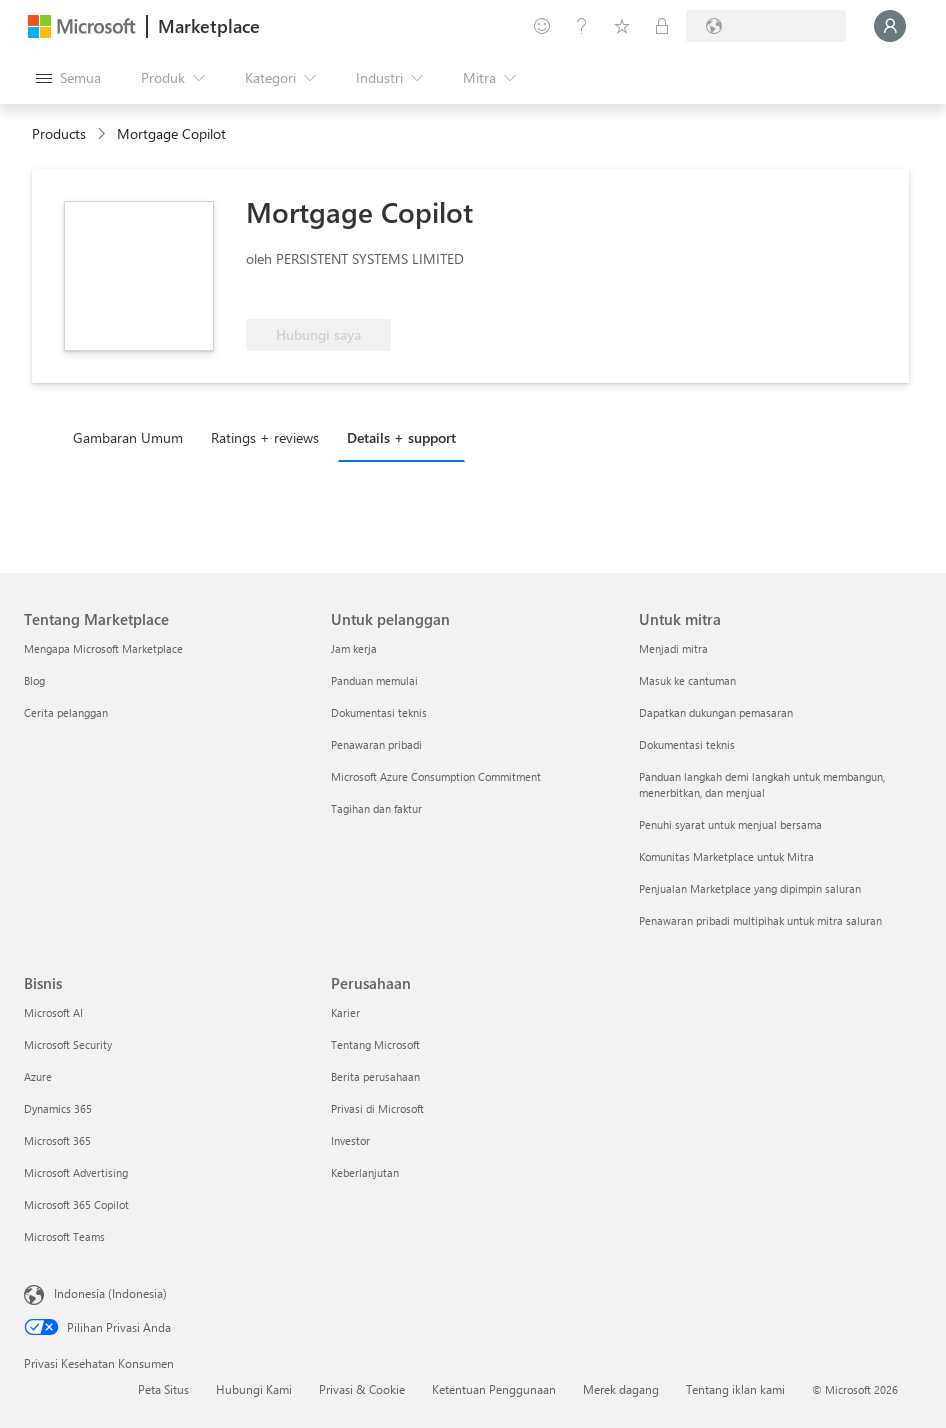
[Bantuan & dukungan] (582, 26)
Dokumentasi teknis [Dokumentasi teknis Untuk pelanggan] (379, 712)
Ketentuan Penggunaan (494, 1389)
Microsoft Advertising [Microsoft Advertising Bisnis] (76, 1172)
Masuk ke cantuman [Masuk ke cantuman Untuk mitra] (687, 680)
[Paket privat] (662, 26)
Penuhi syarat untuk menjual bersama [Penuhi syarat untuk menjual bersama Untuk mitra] (730, 824)
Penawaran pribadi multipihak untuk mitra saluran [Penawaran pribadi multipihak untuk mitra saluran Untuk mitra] (760, 920)
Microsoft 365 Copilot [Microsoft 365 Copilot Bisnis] (76, 1204)
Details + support (401, 437)
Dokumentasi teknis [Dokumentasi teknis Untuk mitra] (687, 744)
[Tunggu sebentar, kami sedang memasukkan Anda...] (890, 26)
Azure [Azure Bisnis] (38, 1076)
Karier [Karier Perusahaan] (345, 1012)
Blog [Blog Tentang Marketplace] (34, 680)
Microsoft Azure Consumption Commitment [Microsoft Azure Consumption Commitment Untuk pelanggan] (436, 776)
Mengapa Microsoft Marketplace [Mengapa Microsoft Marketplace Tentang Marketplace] (103, 648)
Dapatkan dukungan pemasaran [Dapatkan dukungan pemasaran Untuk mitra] (716, 712)
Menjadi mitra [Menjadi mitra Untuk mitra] (673, 648)
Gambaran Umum (128, 437)
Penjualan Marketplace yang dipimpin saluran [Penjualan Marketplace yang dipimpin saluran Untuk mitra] (750, 888)
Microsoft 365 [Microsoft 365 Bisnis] (57, 1140)
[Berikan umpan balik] (542, 26)
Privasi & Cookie (362, 1389)
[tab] (133, 437)
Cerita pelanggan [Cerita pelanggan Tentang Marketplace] (66, 712)
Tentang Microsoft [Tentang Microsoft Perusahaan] (375, 1044)
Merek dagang (621, 1389)
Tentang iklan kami (735, 1389)
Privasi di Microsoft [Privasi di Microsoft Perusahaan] (377, 1108)
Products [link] (59, 133)
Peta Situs (163, 1389)
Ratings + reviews (265, 437)
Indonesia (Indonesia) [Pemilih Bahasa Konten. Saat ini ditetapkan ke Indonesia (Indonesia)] (110, 1293)
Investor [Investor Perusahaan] (350, 1140)
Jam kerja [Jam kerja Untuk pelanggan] (354, 648)
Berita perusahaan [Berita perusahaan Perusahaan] (375, 1076)
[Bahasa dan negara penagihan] (766, 26)
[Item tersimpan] (622, 26)
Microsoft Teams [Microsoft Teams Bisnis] (64, 1236)
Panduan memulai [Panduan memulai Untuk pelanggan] (374, 680)
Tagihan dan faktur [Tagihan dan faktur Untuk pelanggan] (376, 808)
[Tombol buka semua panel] (68, 78)
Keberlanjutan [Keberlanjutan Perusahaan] (365, 1172)
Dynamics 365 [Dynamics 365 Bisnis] (58, 1108)
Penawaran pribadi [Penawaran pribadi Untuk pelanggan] (376, 744)
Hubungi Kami (254, 1389)
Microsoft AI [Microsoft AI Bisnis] (53, 1012)
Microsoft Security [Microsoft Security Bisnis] (68, 1044)
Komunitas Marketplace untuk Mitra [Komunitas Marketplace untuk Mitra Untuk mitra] (726, 856)
